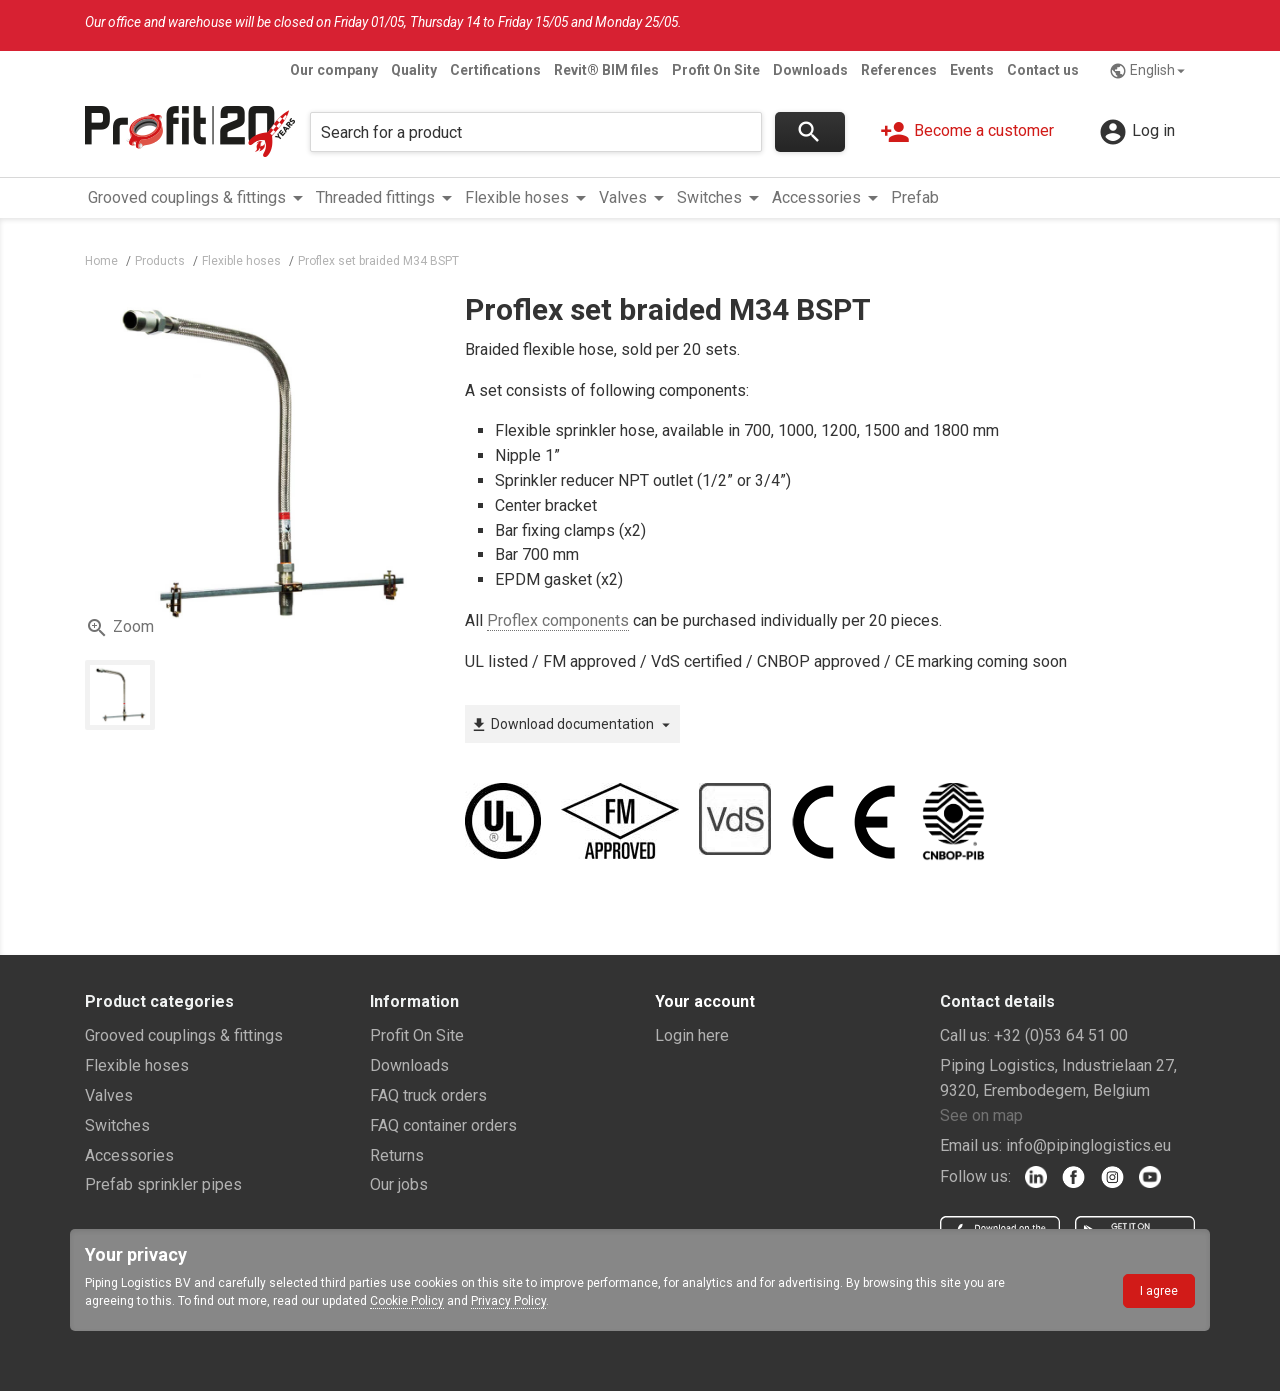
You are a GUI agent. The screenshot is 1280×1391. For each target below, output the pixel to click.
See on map (981, 1115)
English (1149, 71)
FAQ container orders (443, 1125)
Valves (109, 1095)
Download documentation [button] (572, 725)
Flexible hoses (137, 1065)
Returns (397, 1155)
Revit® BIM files (606, 70)
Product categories (159, 1001)
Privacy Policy (508, 1301)
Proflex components (558, 620)
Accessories (129, 1155)
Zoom (119, 628)
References (899, 70)
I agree (1159, 1291)
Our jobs (399, 1184)
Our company (334, 70)
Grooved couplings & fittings (184, 1035)
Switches (117, 1125)
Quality (414, 70)
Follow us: (975, 1176)
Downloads (810, 70)
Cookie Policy (407, 1301)
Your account (705, 1001)
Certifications (495, 70)
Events (972, 70)
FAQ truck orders (428, 1095)
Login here (692, 1035)
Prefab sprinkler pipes (163, 1184)
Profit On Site (716, 70)
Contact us (1043, 70)
